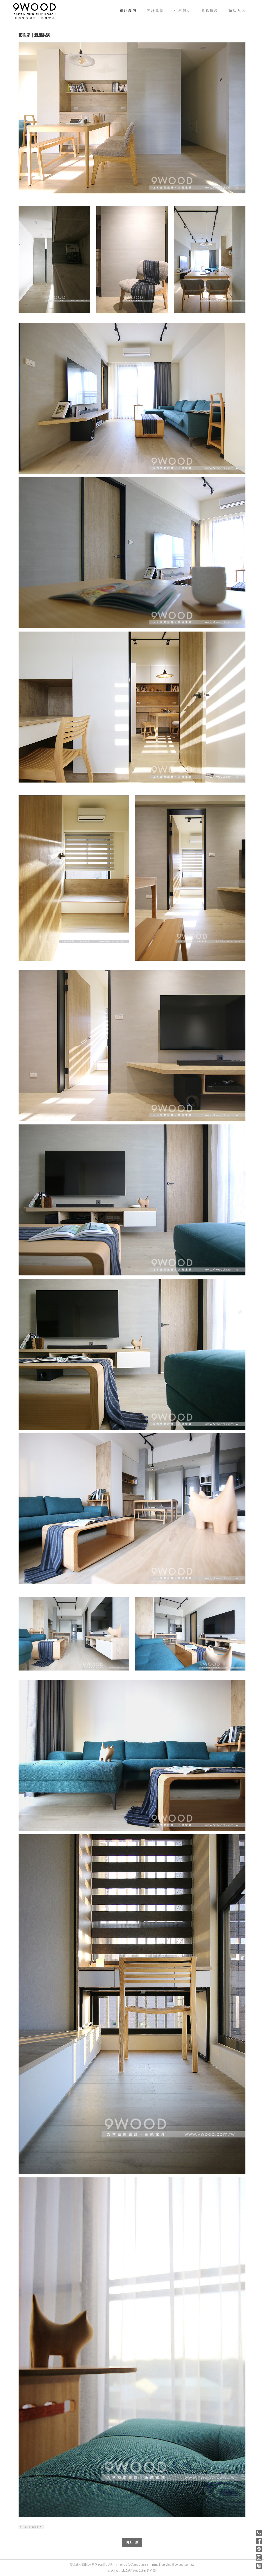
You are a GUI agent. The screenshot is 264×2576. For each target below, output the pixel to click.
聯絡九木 (237, 11)
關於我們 (131, 10)
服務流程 (210, 11)
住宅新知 (182, 11)
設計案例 (155, 11)
